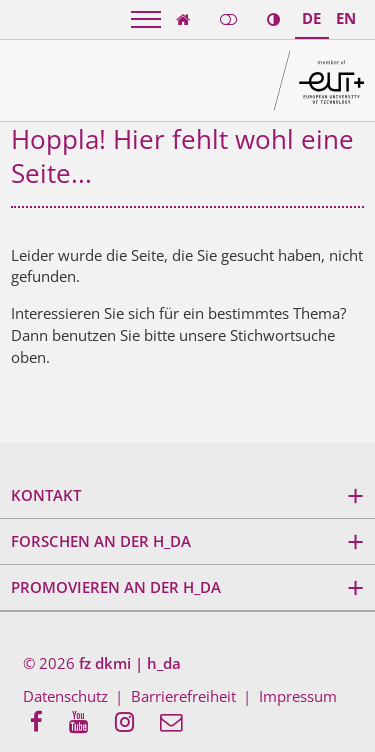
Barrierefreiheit (183, 696)
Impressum (298, 696)
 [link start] (183, 19)
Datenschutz (65, 696)
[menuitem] (42, 723)
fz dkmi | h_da (130, 663)
